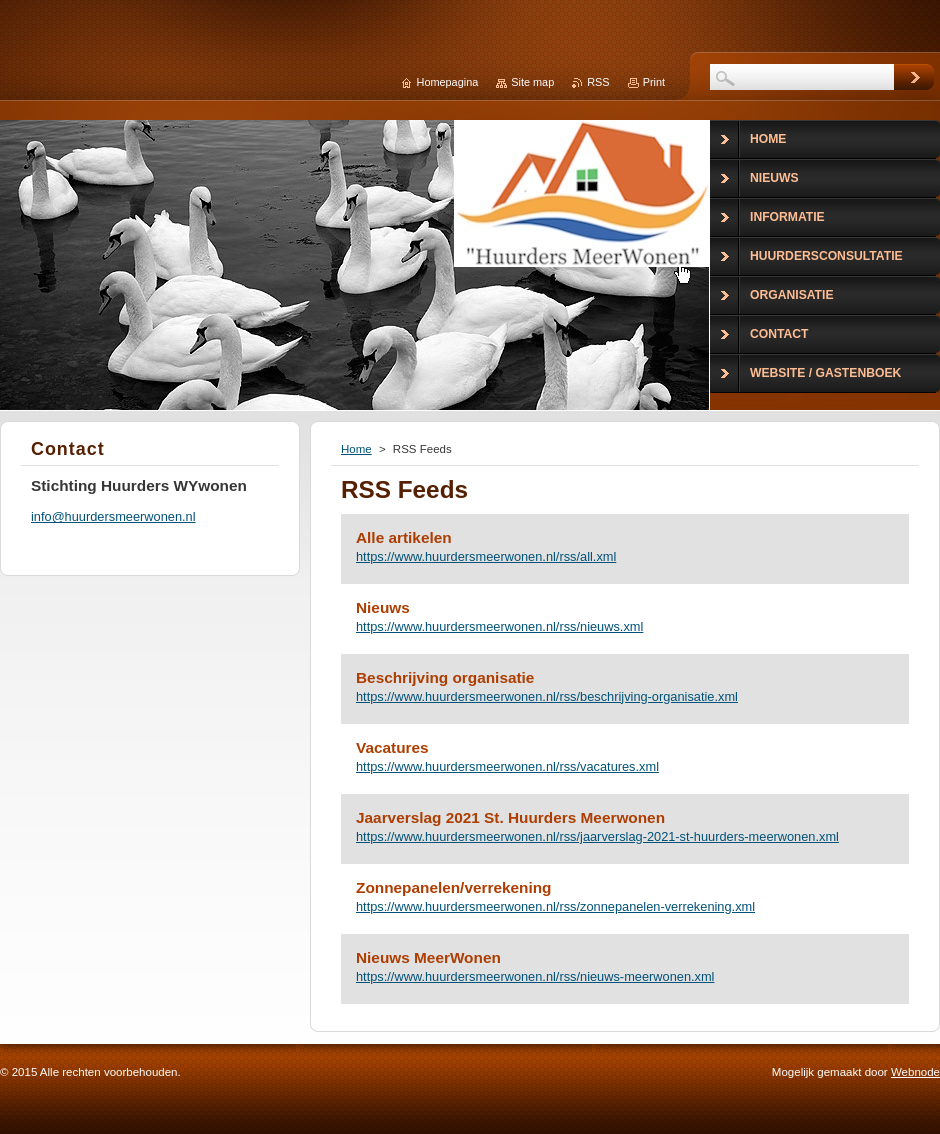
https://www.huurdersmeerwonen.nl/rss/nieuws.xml (499, 626)
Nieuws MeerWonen (428, 957)
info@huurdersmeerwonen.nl (113, 516)
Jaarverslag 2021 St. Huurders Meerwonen (510, 817)
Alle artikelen (404, 537)
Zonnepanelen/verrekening (453, 887)
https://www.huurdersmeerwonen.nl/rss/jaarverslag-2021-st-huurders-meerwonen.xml (597, 836)
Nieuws (383, 607)
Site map (532, 82)
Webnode (915, 1072)
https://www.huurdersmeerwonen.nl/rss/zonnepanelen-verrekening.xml (555, 906)
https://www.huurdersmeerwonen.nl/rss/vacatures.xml (507, 766)
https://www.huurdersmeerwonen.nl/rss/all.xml (486, 556)
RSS (598, 82)
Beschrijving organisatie (445, 677)
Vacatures (392, 747)
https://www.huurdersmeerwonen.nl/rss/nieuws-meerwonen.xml (535, 976)
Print (654, 82)
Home (356, 449)
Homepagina (448, 82)
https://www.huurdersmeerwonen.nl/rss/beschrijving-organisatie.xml (547, 696)
